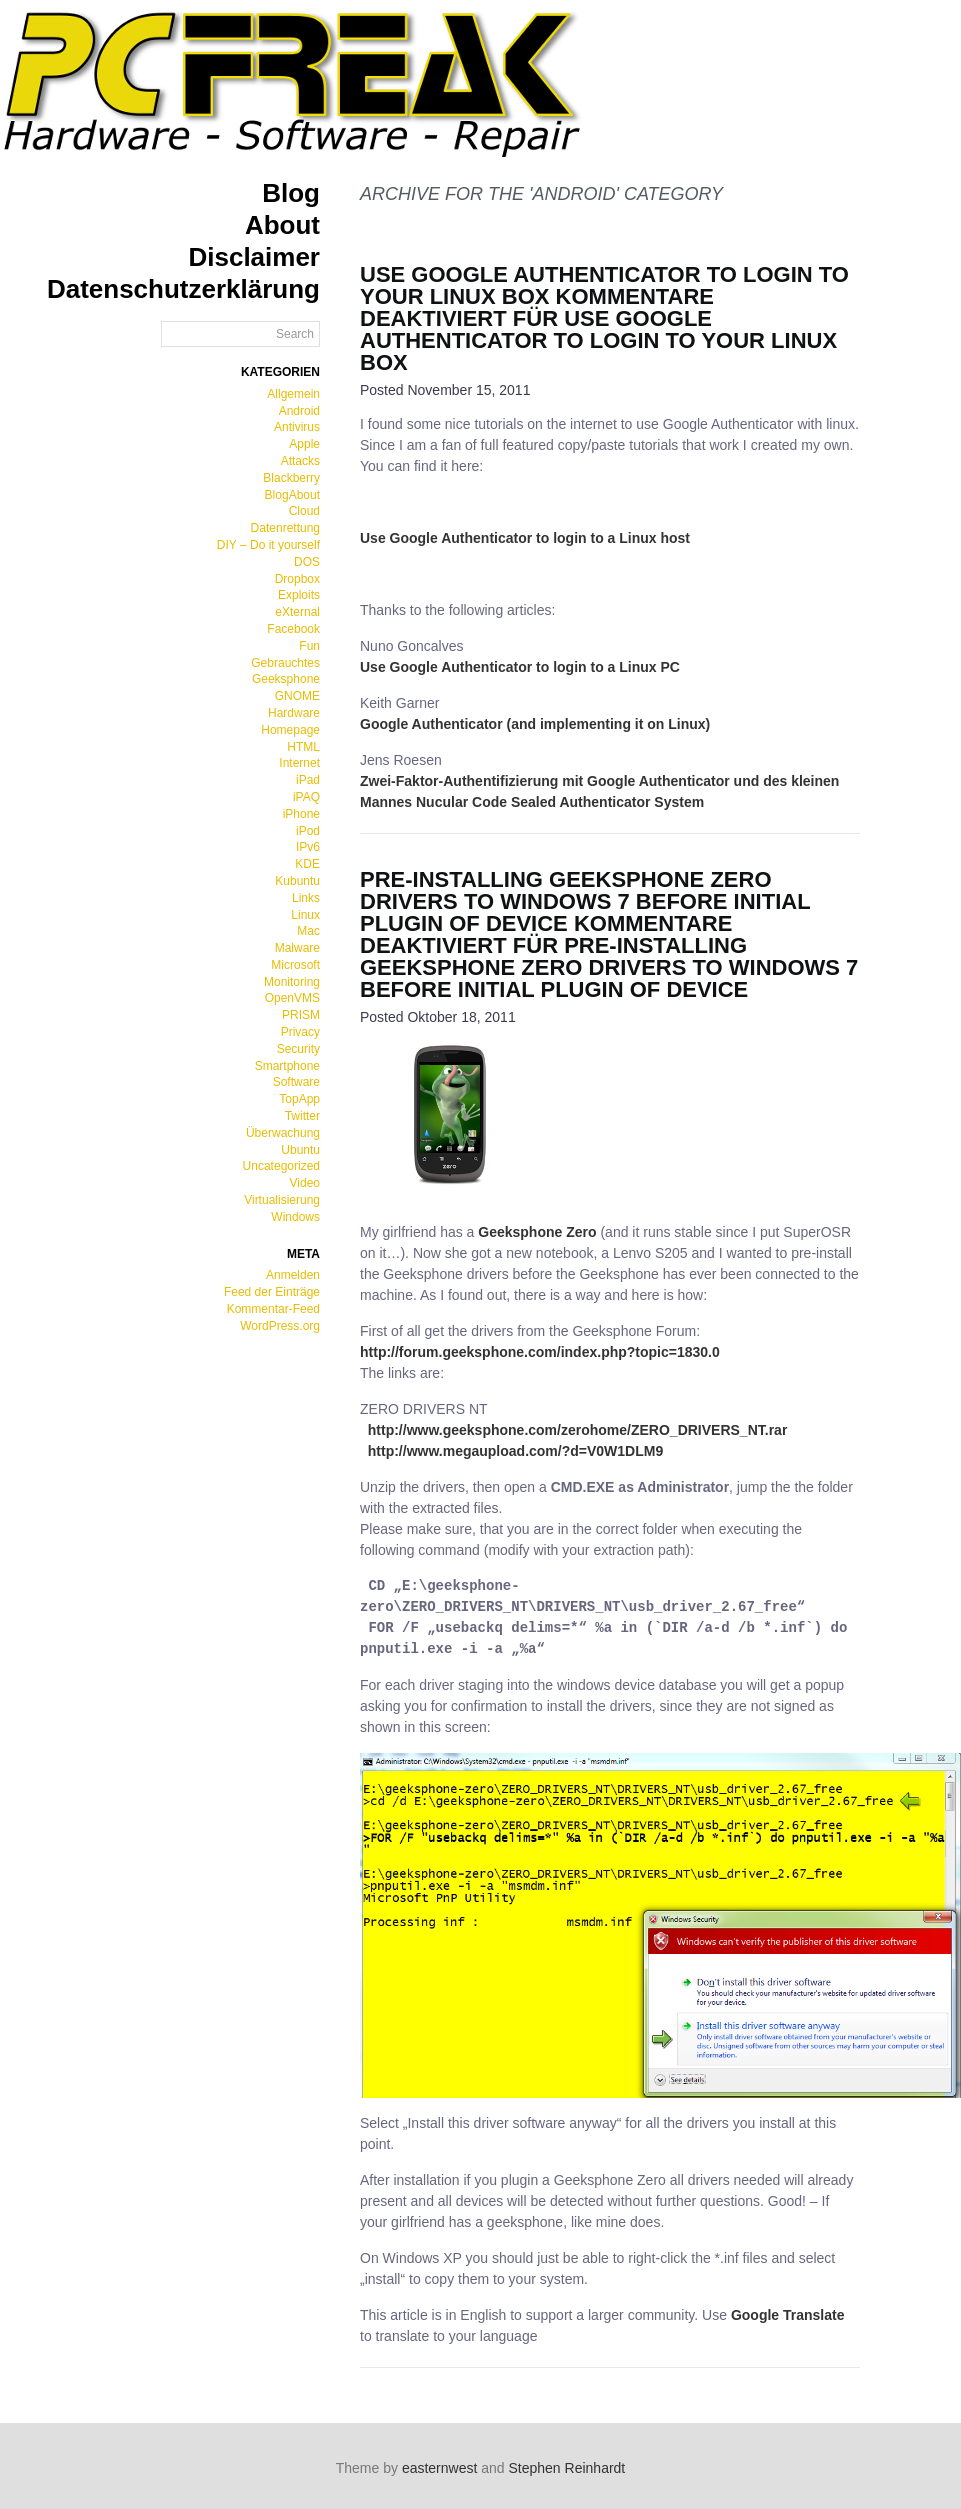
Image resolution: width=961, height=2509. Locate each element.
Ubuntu (300, 1150)
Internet (299, 763)
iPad (308, 780)
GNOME (297, 696)
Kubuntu (297, 881)
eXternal (297, 612)
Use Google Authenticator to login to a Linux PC (520, 667)
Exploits (299, 595)
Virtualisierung (282, 1200)
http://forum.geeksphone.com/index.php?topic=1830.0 (540, 1352)
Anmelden (293, 1275)
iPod (308, 831)
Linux (305, 915)
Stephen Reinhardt (567, 2468)
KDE (307, 864)
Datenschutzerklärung (183, 289)
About (282, 225)
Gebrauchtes (285, 663)
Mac (308, 931)
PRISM (301, 1015)
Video (305, 1183)
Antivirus (297, 427)
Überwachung (283, 1133)
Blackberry (291, 478)
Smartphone (287, 1066)
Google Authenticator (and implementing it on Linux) (535, 724)
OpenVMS (292, 998)
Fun (309, 646)
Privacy (300, 1032)
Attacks (300, 461)
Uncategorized (281, 1166)
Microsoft (295, 965)
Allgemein (293, 394)
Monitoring (292, 982)
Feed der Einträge (272, 1292)
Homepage (290, 730)
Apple (304, 444)
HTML (303, 747)
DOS (307, 562)
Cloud (304, 511)
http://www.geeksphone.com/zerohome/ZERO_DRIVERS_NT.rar (578, 1430)
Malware (297, 948)
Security (298, 1049)
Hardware (294, 713)
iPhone (301, 814)
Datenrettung (285, 528)
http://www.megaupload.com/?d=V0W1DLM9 (515, 1451)
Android (299, 411)
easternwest (439, 2468)
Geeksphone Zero (537, 1232)
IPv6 (308, 847)
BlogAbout (292, 495)
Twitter (302, 1116)
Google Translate (788, 2315)
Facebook (293, 629)
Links (306, 898)
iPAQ (306, 797)
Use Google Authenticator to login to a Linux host (525, 538)
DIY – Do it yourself (268, 545)
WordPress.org (280, 1326)
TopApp (299, 1099)
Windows (295, 1217)
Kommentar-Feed (273, 1309)
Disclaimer (254, 257)
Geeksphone (286, 679)
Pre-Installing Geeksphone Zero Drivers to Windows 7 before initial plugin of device (585, 901)
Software (296, 1082)
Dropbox (297, 579)
